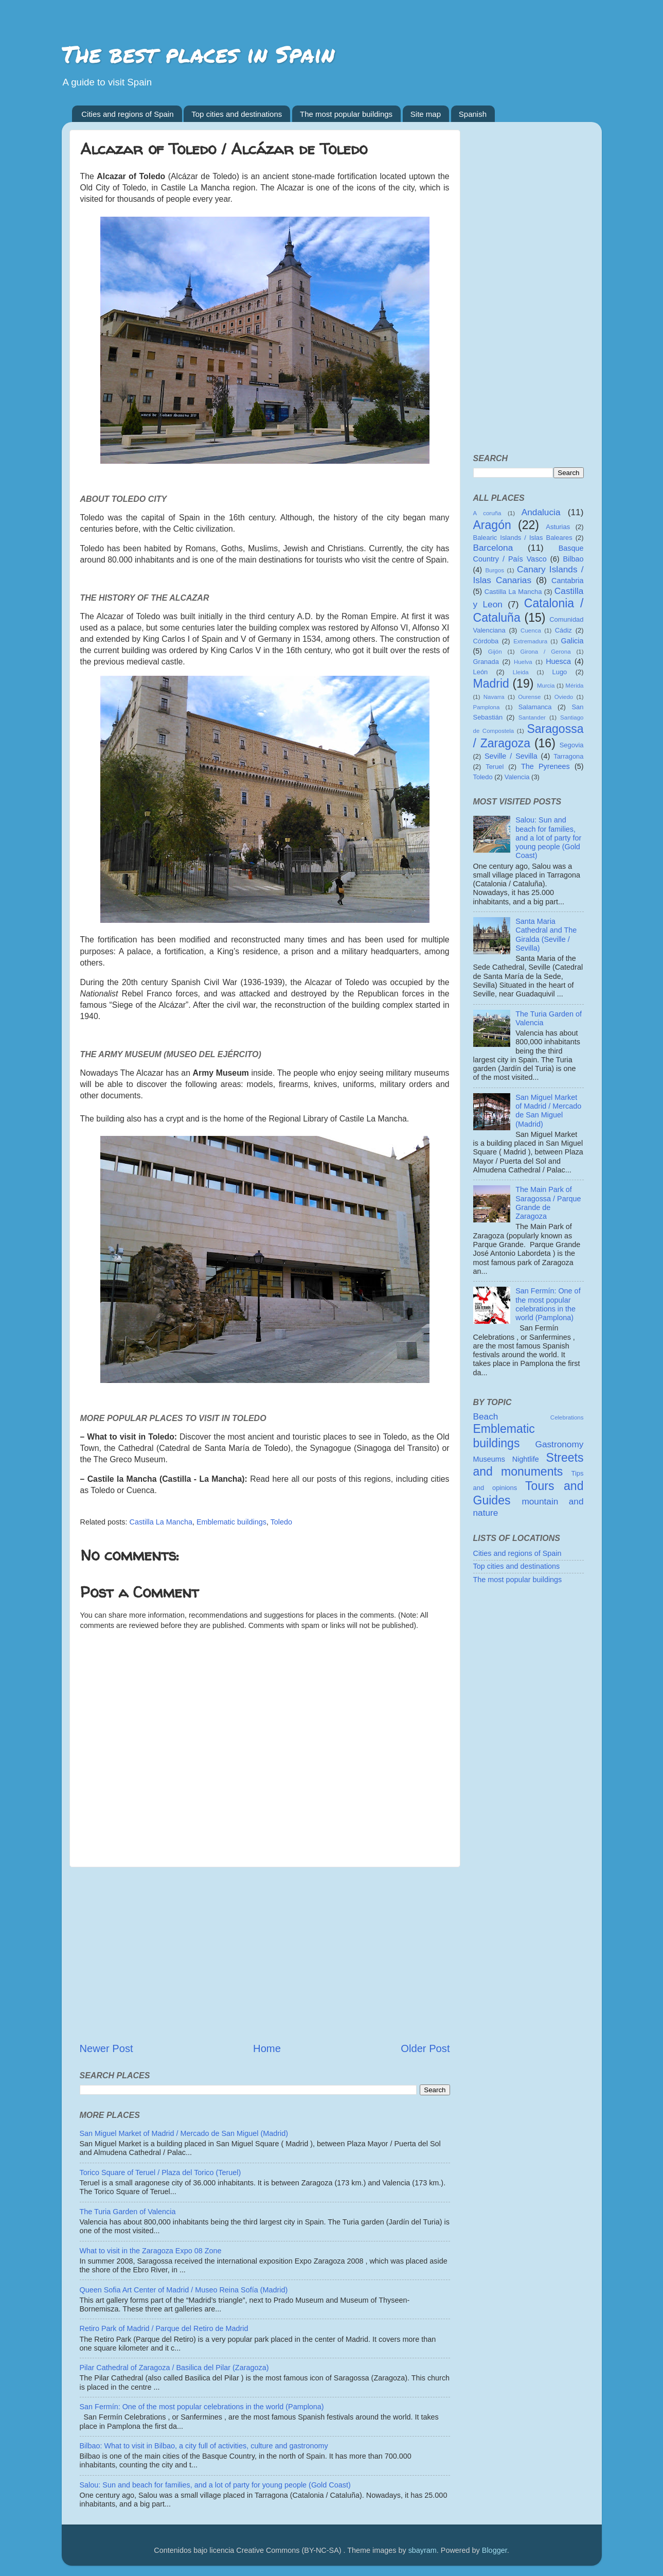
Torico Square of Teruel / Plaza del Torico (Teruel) (160, 2172)
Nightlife (525, 1459)
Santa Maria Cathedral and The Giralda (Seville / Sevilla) (546, 934)
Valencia (517, 777)
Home (267, 2048)
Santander (532, 717)
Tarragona (568, 756)
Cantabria (567, 580)
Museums (489, 1459)
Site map (425, 114)
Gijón (495, 652)
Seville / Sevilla (511, 756)
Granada (486, 661)
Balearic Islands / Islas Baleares (522, 537)
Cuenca (531, 630)
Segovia (572, 745)
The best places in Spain (198, 53)
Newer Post (106, 2048)
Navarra (494, 697)
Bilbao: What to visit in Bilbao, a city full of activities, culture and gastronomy (204, 2446)
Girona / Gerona (546, 652)
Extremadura (530, 641)
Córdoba (486, 641)
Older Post (425, 2048)
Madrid (491, 683)
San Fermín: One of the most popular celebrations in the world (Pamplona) (202, 2407)
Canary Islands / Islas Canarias (528, 574)
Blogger (494, 2550)
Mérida (574, 685)
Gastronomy (559, 1444)
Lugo (559, 672)
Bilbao (573, 559)
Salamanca (535, 707)
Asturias (558, 527)
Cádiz (563, 630)
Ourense (529, 697)
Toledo (281, 1522)
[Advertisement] (265, 1954)
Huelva (523, 662)
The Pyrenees (545, 766)
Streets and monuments (528, 1465)
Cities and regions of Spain (127, 114)
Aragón (492, 525)
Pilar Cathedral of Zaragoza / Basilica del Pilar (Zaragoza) (174, 2367)
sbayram (422, 2550)
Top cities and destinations (236, 114)
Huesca (558, 661)
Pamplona (486, 707)
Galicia (572, 641)
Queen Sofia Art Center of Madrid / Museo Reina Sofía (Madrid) (184, 2290)
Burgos (494, 570)
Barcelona (493, 547)
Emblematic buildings (231, 1522)
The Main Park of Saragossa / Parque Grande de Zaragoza (548, 1202)
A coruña (487, 513)
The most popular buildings (346, 114)
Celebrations (567, 1417)
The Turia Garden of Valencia (128, 2211)
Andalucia (541, 512)
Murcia (546, 685)
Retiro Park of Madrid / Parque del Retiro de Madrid (164, 2328)
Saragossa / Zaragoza (528, 736)
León (480, 672)
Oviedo (564, 697)
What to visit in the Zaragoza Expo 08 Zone (151, 2251)
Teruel (495, 766)
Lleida (521, 672)
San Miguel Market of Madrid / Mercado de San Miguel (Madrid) (184, 2133)
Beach (485, 1416)
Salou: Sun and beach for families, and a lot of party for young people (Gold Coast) (215, 2485)
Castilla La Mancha (161, 1522)
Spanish (473, 114)
